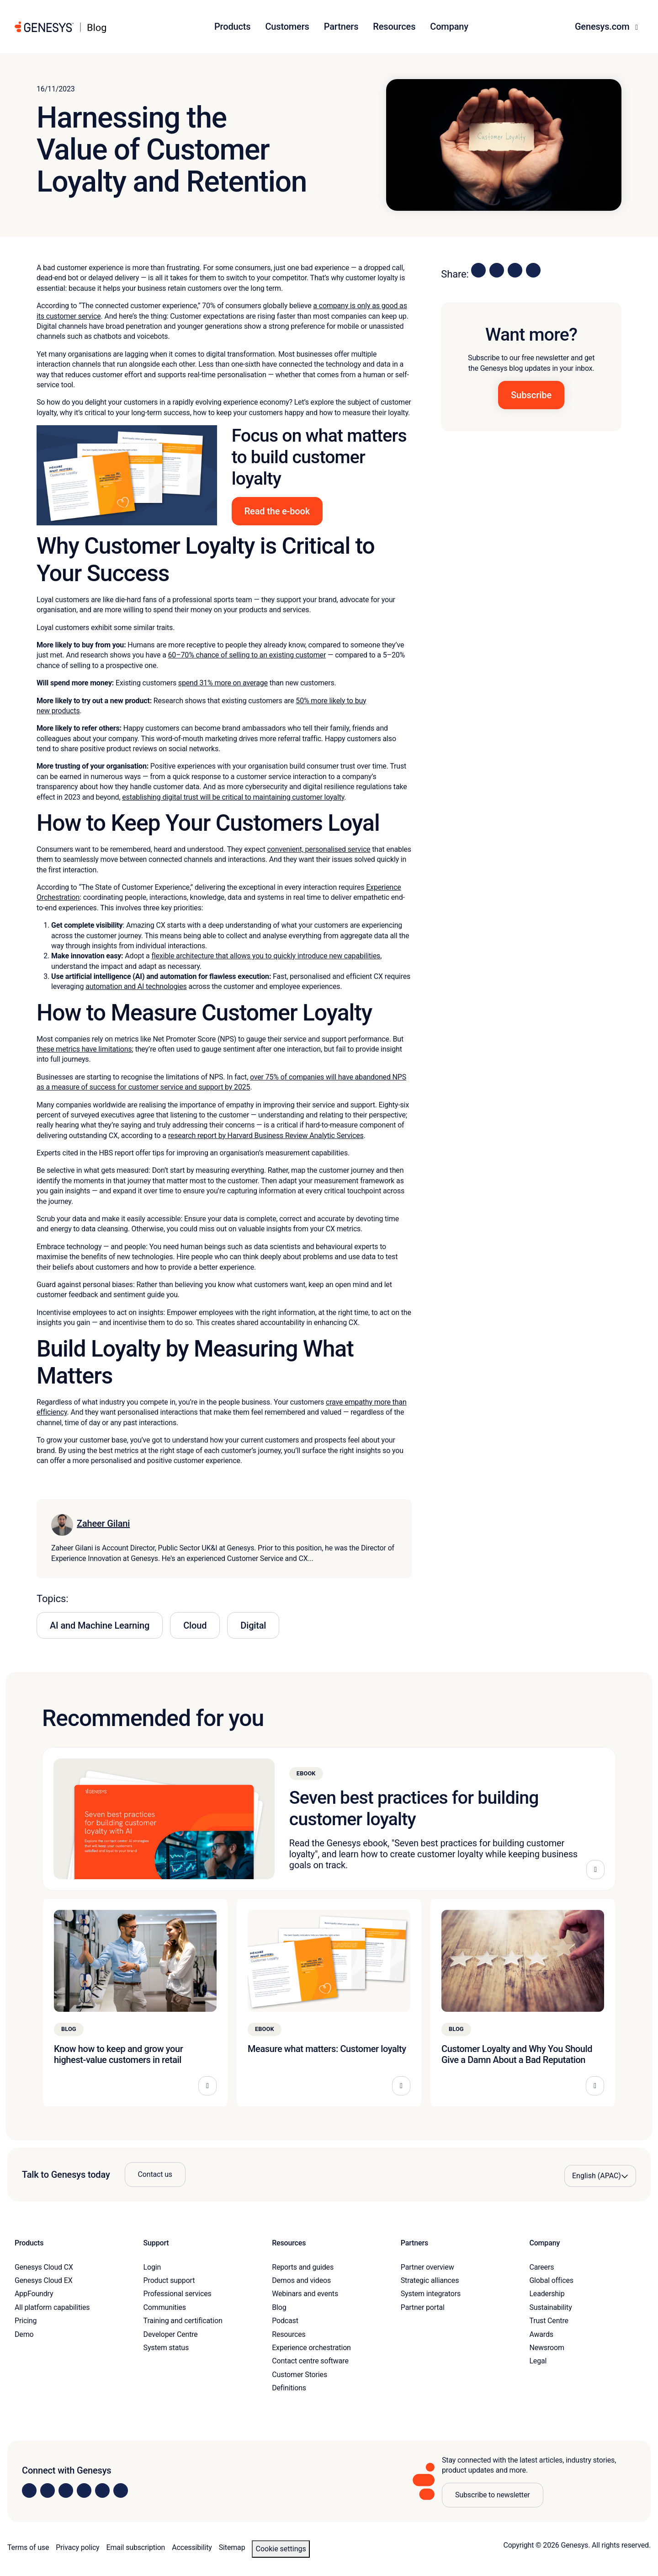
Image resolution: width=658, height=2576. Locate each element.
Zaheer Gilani (103, 1523)
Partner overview (427, 2267)
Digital (253, 1625)
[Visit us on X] (65, 2490)
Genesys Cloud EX (44, 2280)
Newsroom (546, 2347)
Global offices (551, 2280)
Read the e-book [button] (277, 511)
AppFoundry (34, 2293)
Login (152, 2267)
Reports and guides (303, 2267)
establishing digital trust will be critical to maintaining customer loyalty (233, 797)
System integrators (431, 2293)
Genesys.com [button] (603, 26)
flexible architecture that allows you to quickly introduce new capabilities (265, 955)
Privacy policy (77, 2547)
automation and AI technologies (136, 986)
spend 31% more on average (223, 683)
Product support (169, 2280)
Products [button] (232, 26)
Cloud (195, 1625)
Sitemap (232, 2547)
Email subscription (135, 2547)
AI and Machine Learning (99, 1625)
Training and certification (183, 2320)
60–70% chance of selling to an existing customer (247, 655)
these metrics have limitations (84, 1049)
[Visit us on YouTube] (102, 2490)
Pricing (26, 2320)
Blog (279, 2307)
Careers (541, 2267)
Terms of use (28, 2547)
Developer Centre (170, 2334)
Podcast (285, 2320)
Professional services (177, 2293)
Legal (538, 2361)
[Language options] (600, 2176)
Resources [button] (394, 26)
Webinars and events (305, 2293)
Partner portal (423, 2307)
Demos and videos (301, 2280)
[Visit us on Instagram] (47, 2490)
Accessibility (192, 2547)
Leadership (546, 2293)
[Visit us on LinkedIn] (29, 2490)
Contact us (155, 2174)
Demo (24, 2334)
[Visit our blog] (120, 2490)
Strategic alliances (430, 2280)
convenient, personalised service (319, 849)
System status (166, 2347)
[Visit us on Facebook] (84, 2490)
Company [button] (449, 26)
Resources (289, 2334)
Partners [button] (341, 26)
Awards (541, 2334)
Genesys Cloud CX (44, 2267)
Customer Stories (299, 2374)
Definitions (289, 2388)
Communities (164, 2307)
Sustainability (550, 2307)
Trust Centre (548, 2320)
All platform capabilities (52, 2307)
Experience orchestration (311, 2347)
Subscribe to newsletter (492, 2494)
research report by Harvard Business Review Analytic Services (266, 1135)
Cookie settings (280, 2548)
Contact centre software (310, 2361)
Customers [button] (287, 26)
